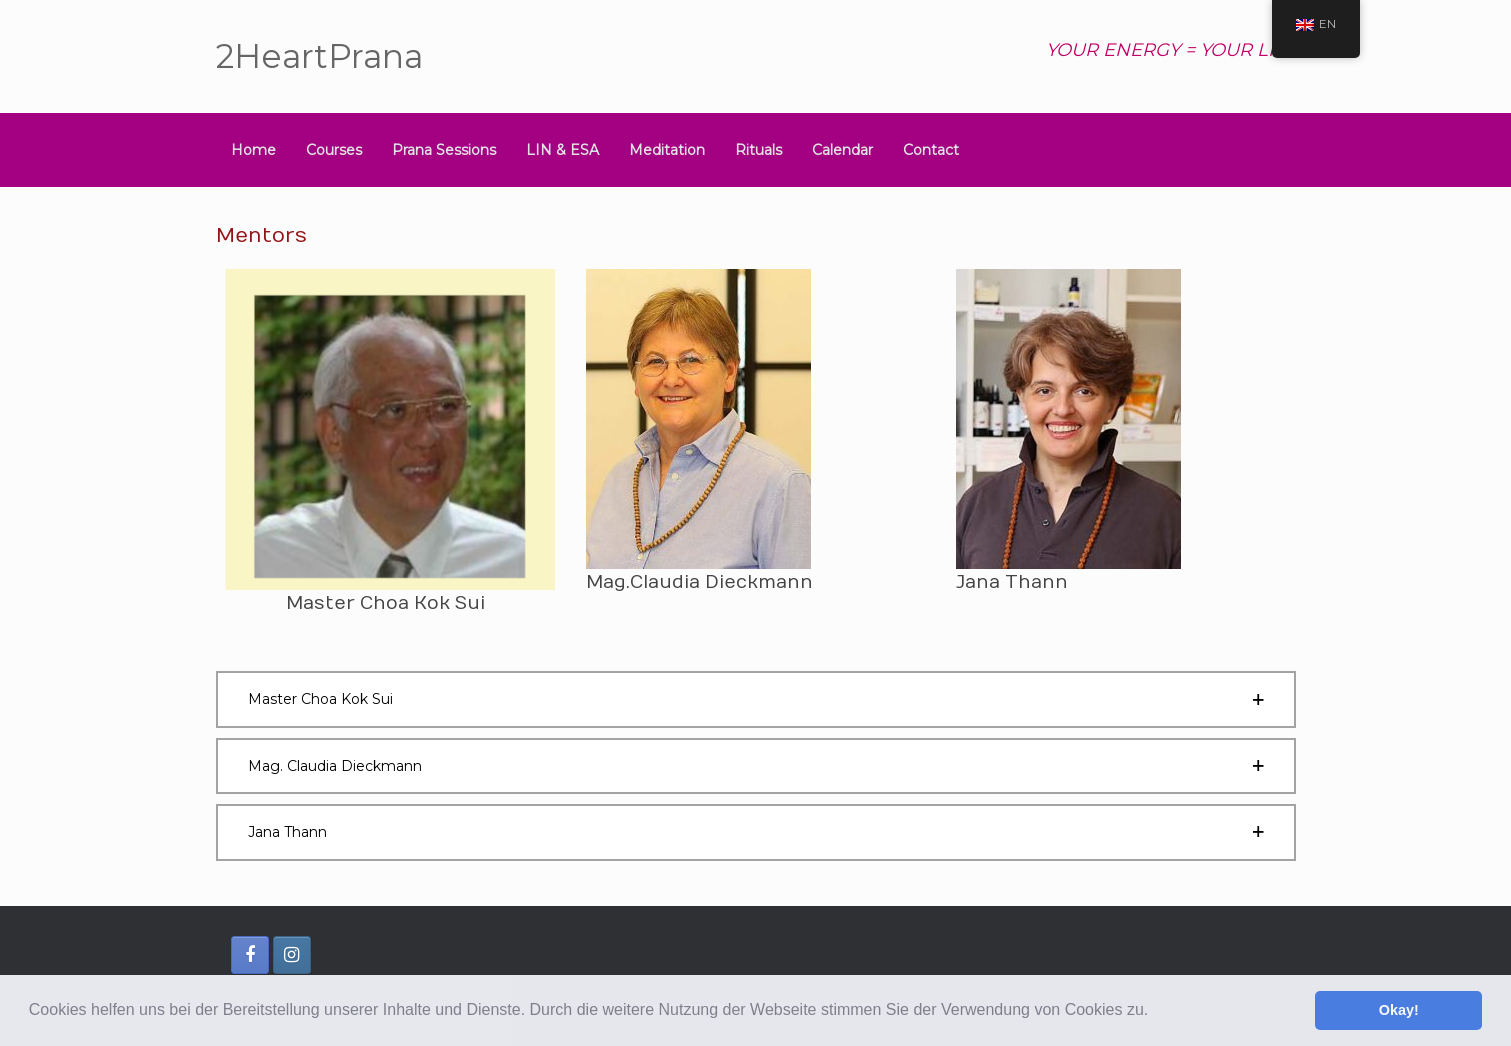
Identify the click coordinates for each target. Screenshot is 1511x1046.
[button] (1156, 1012)
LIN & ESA (562, 150)
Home (253, 150)
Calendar (842, 150)
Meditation (667, 150)
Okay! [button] (1399, 1010)
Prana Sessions (444, 150)
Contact (931, 150)
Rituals (758, 150)
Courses (334, 150)
